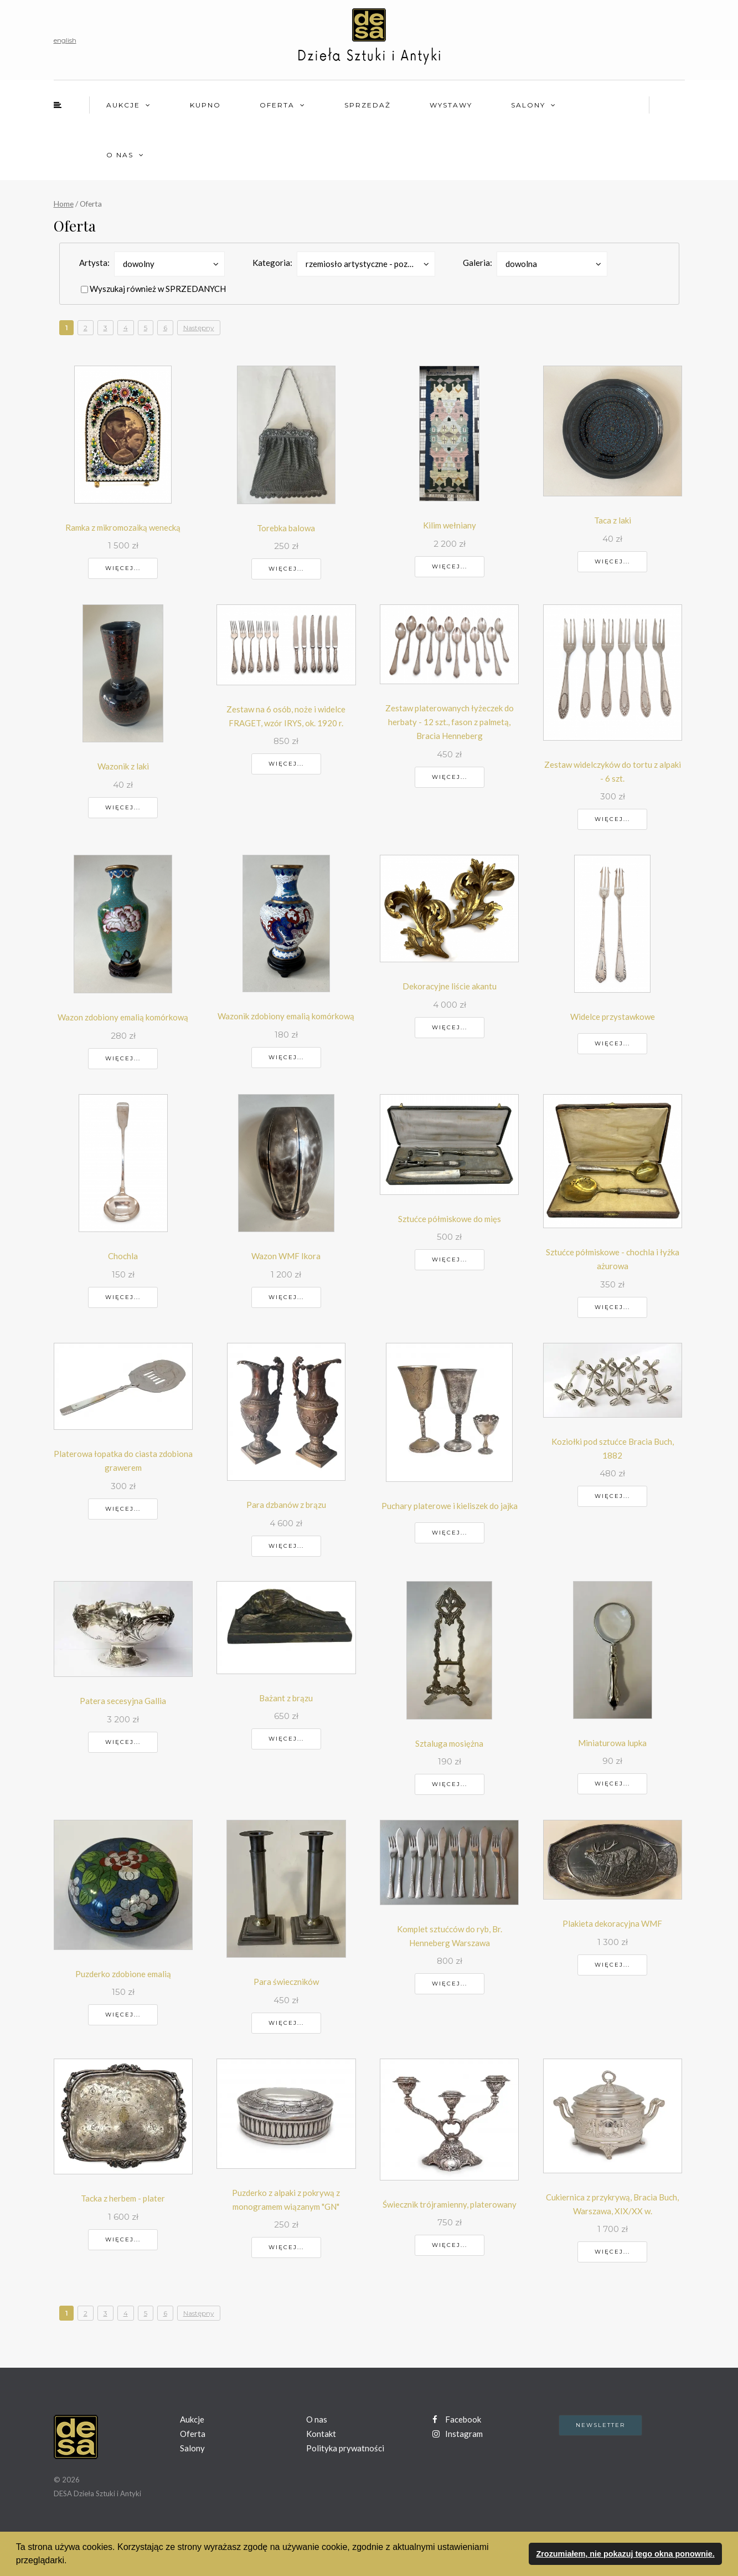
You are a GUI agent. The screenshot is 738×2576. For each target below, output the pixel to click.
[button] (71, 2561)
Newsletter (600, 2425)
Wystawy (451, 105)
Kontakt (321, 2434)
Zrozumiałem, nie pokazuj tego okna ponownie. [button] (625, 2553)
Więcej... (123, 568)
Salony (528, 105)
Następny (198, 328)
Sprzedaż (367, 105)
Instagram (457, 2434)
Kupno (205, 105)
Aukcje (123, 105)
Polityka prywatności (345, 2448)
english (65, 40)
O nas (119, 155)
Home (64, 203)
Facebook (456, 2419)
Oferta (277, 105)
